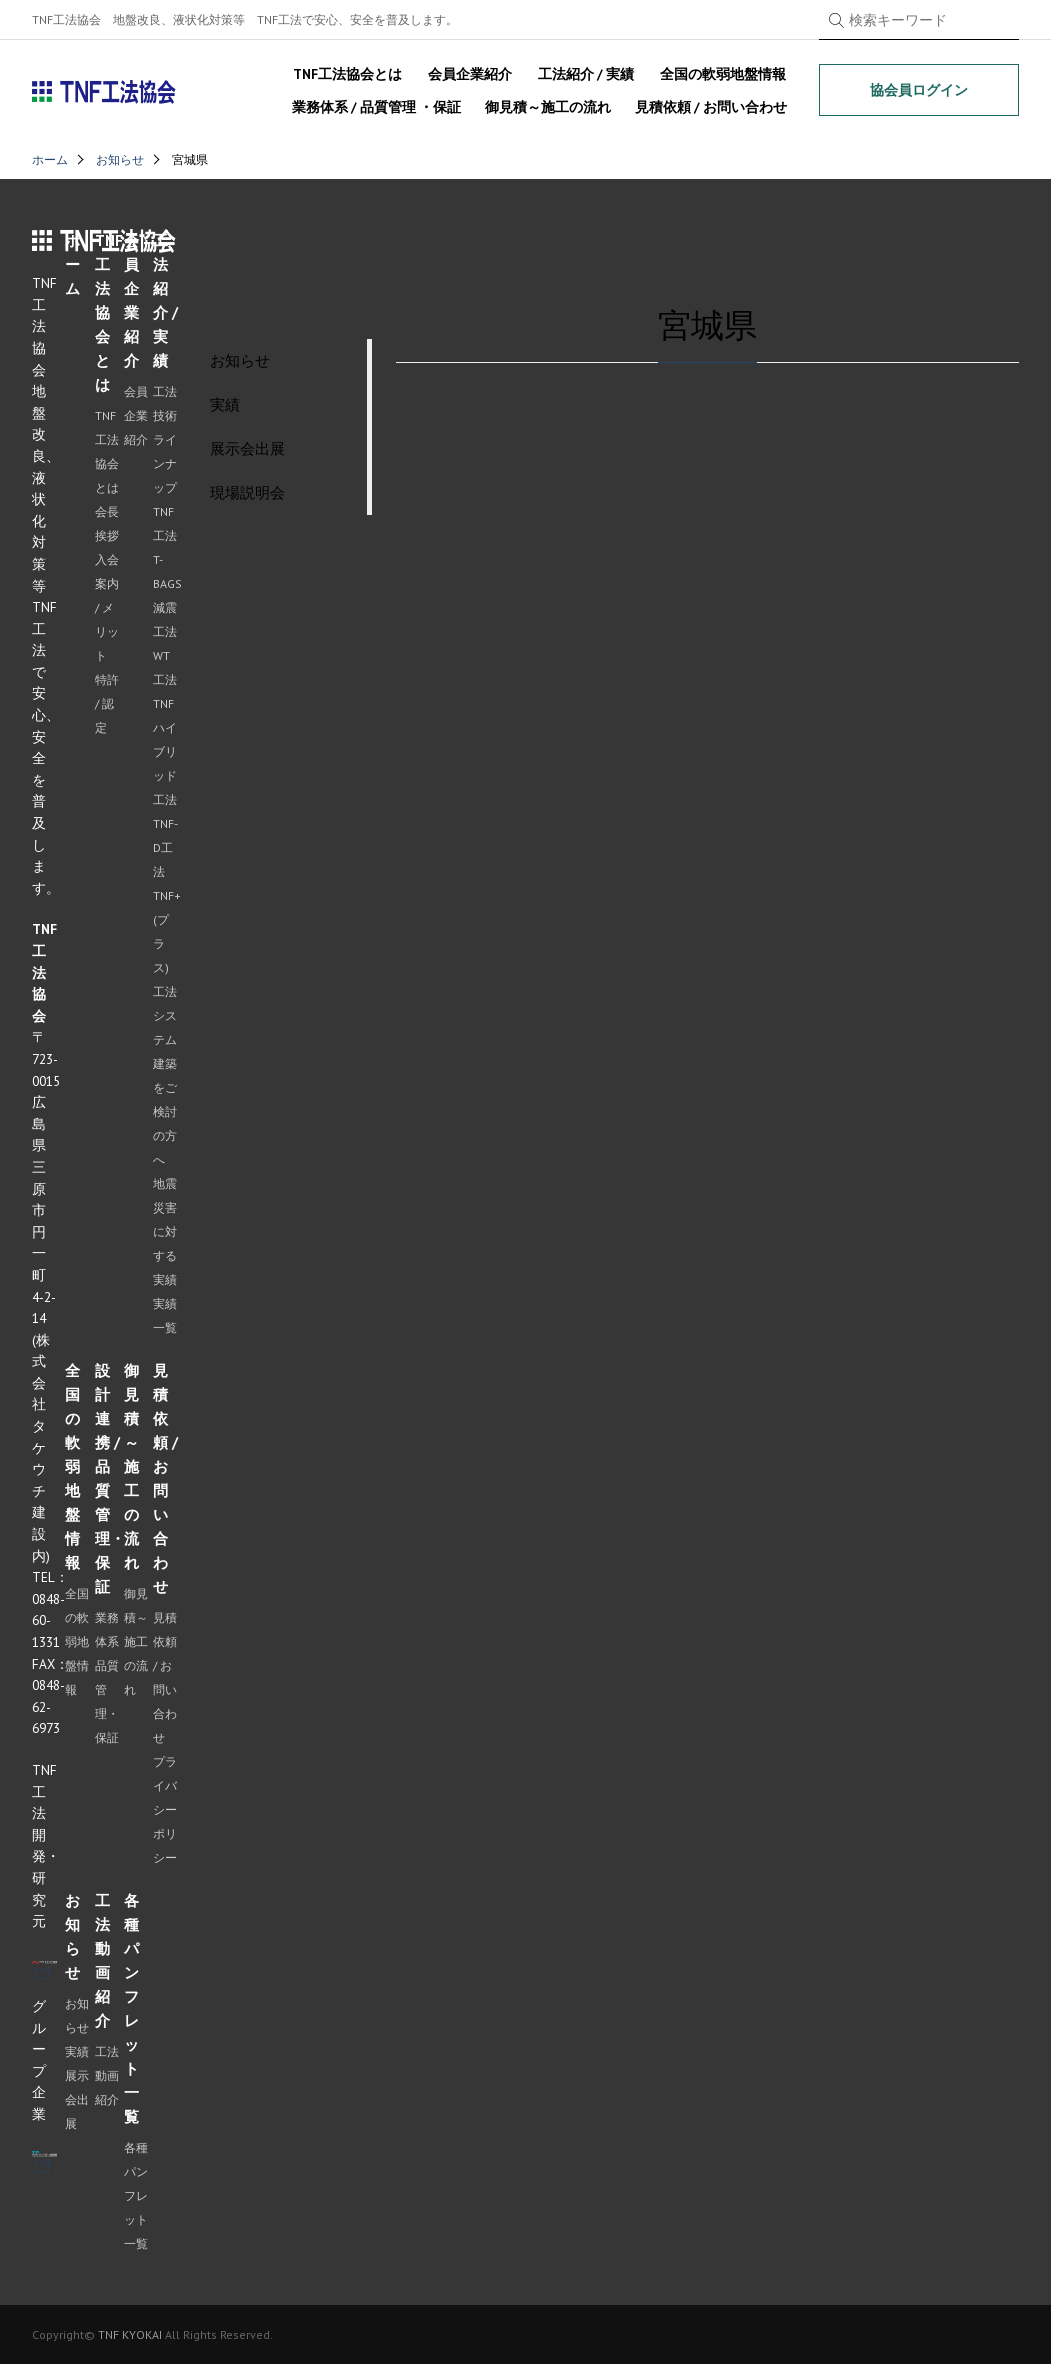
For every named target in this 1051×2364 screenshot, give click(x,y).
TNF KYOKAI (130, 2334)
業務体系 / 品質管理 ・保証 (376, 107)
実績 (77, 2051)
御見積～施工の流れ (548, 107)
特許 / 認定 (107, 703)
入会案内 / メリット (107, 607)
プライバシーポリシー (165, 1809)
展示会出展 (77, 2099)
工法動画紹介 (107, 2075)
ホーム (50, 159)
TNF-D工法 (165, 847)
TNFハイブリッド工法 (165, 751)
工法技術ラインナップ (165, 439)
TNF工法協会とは (347, 74)
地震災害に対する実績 (165, 1231)
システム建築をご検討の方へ (165, 1087)
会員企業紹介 (470, 74)
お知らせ (120, 159)
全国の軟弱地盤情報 (723, 74)
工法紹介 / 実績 (586, 74)
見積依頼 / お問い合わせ (711, 107)
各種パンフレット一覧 (136, 2195)
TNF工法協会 (104, 92)
